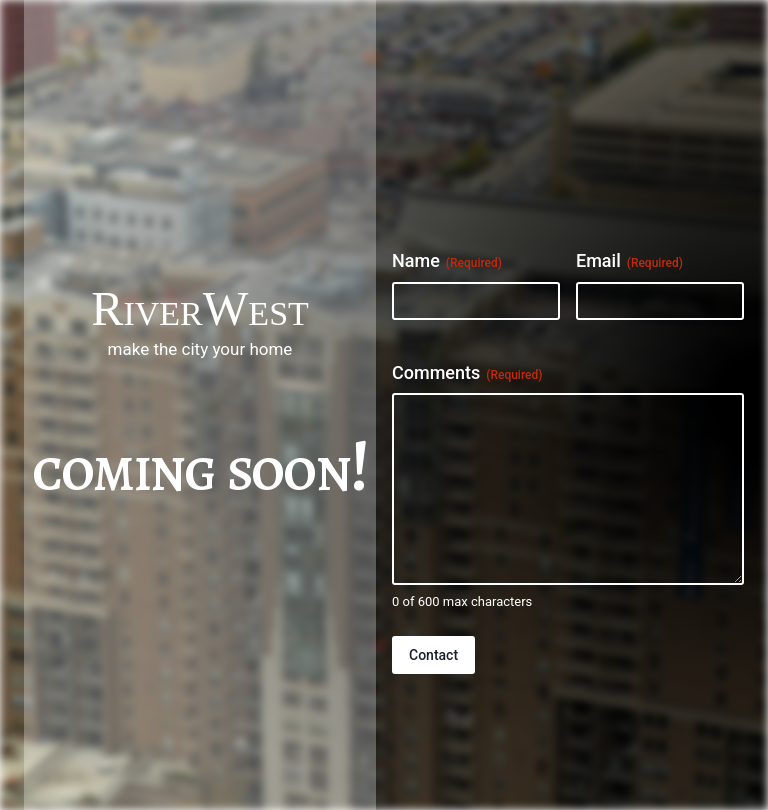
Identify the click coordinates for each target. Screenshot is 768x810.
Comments (467, 373)
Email (629, 261)
